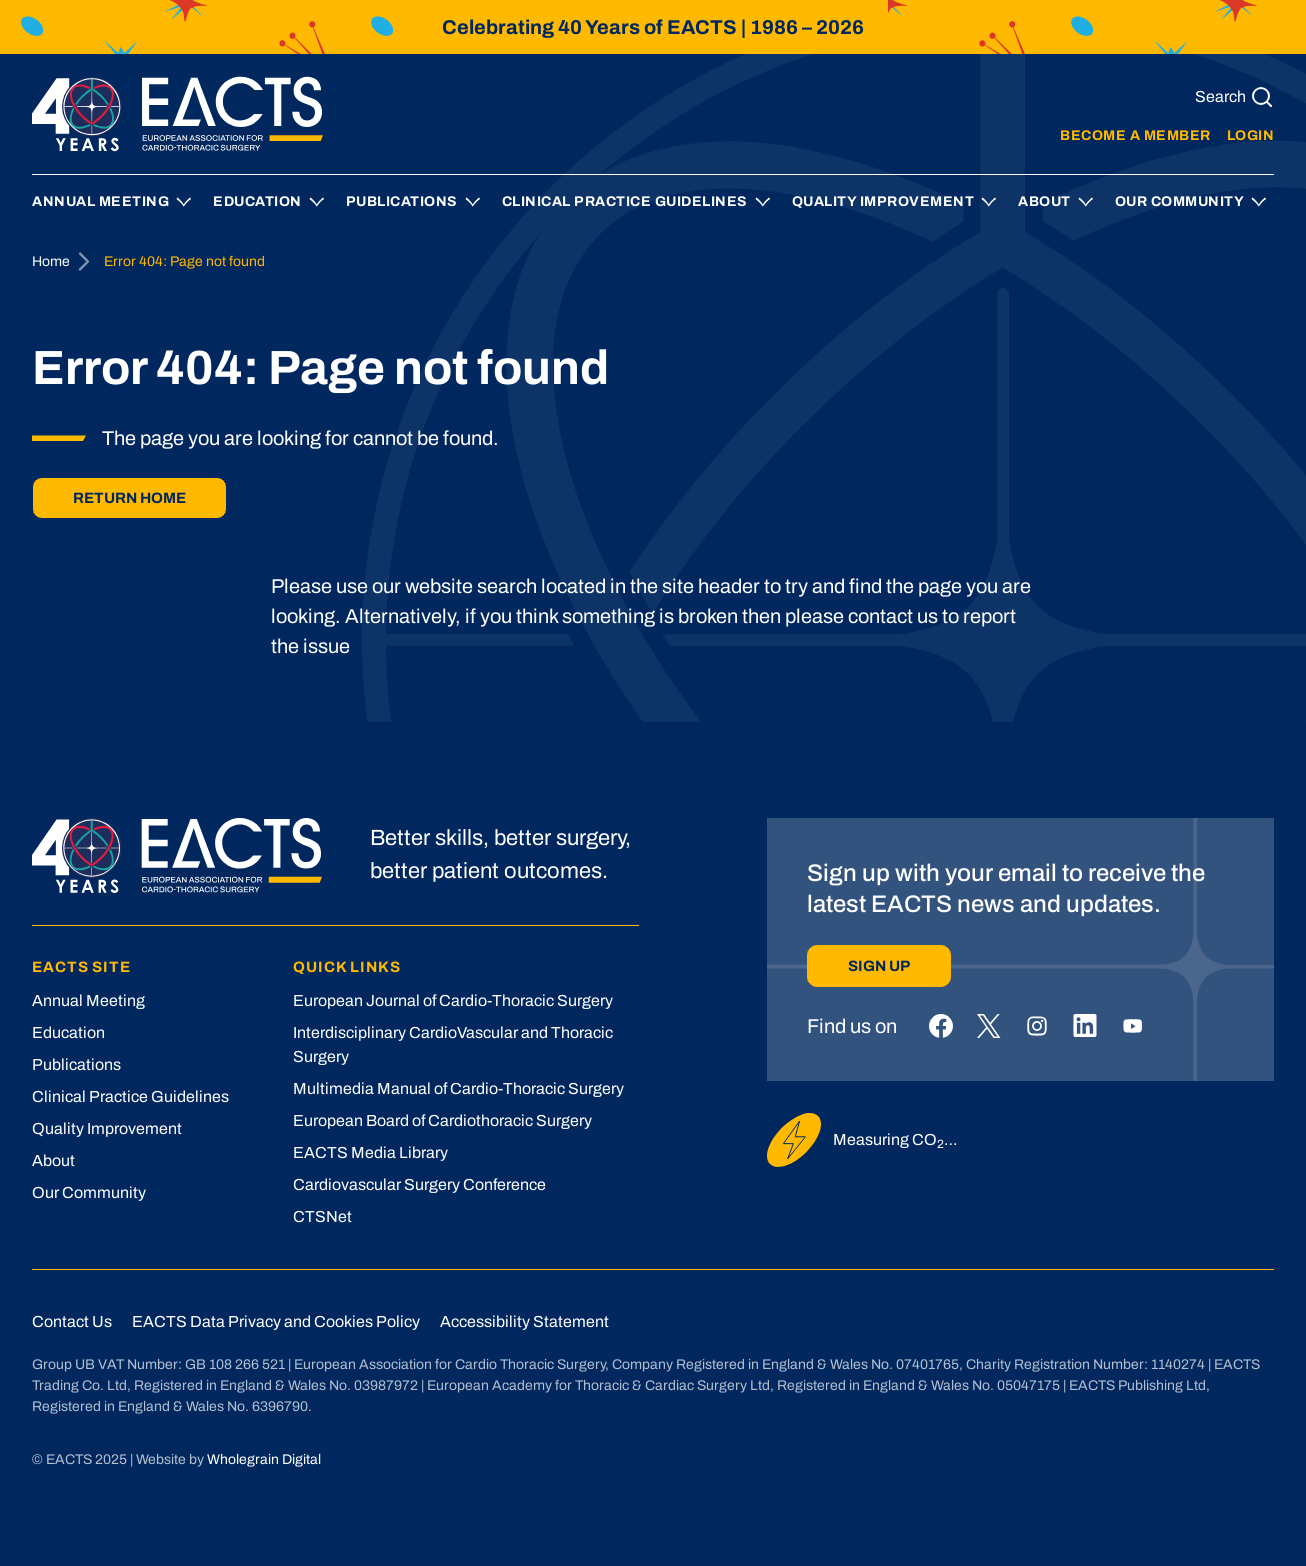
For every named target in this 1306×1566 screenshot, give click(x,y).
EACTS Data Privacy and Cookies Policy (276, 1321)
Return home (129, 498)
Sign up (879, 966)
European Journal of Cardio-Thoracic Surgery (453, 1000)
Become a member (1135, 136)
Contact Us (72, 1321)
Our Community (1180, 202)
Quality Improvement (883, 202)
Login (1251, 136)
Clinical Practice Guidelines (625, 202)
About (1044, 202)
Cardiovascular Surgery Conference (419, 1184)
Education (257, 202)
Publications (402, 202)
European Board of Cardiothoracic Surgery (442, 1120)
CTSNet (322, 1216)
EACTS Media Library (370, 1152)
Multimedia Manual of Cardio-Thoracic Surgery (458, 1088)
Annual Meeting (100, 202)
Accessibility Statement (524, 1321)
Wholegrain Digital (264, 1459)
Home (51, 261)
